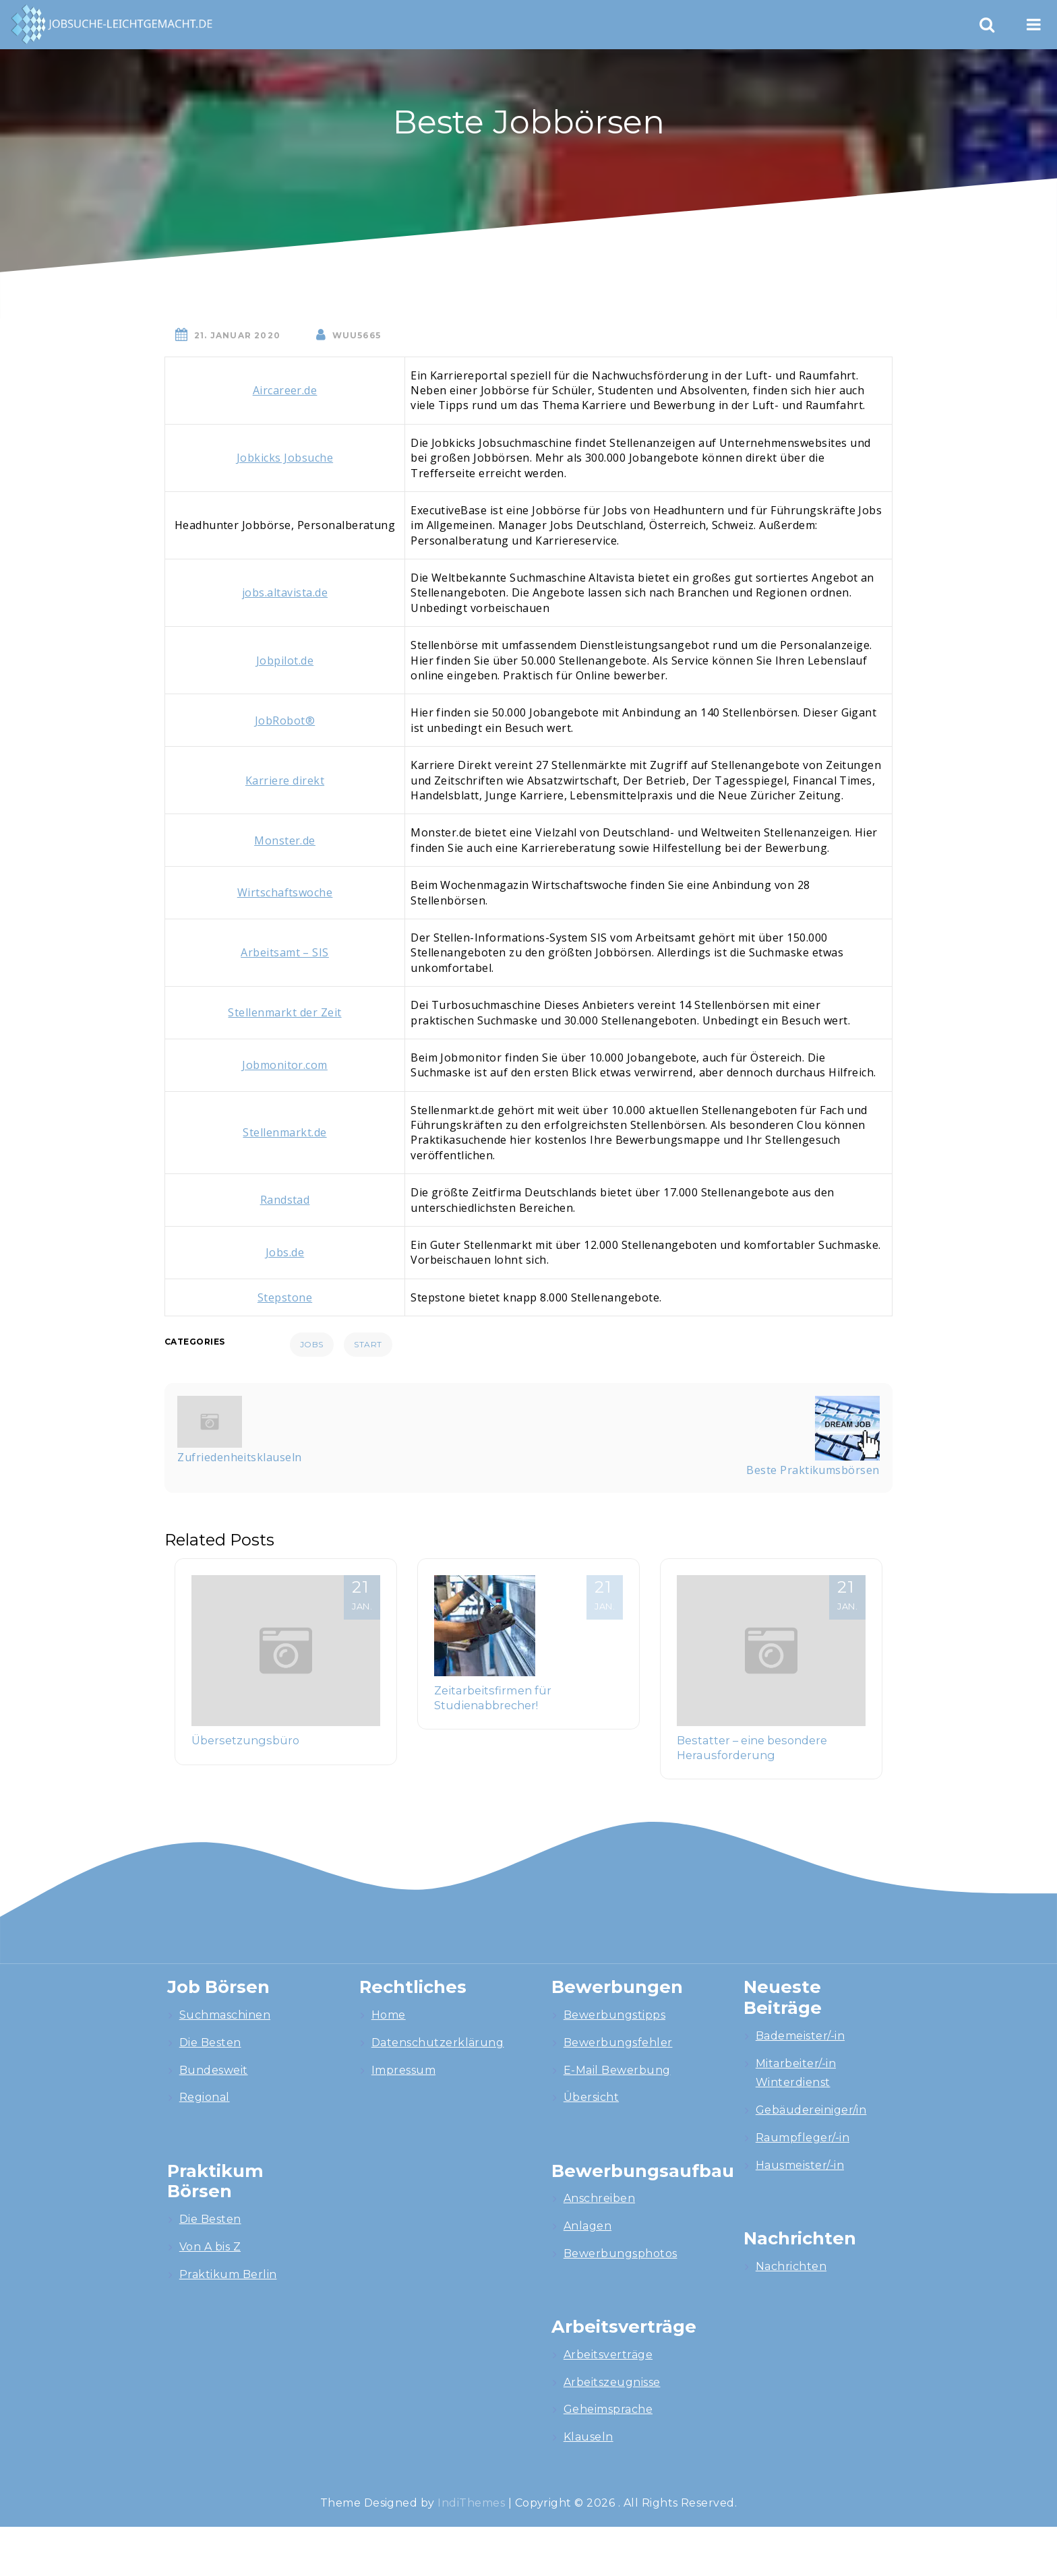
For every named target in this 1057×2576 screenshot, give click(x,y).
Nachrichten (791, 2266)
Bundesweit (213, 2070)
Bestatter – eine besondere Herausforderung (752, 1748)
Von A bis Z (210, 2246)
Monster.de (284, 840)
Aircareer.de (285, 390)
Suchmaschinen (224, 2014)
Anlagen (587, 2225)
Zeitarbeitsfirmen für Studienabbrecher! (492, 1698)
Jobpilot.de (284, 660)
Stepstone (285, 1297)
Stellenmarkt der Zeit (284, 1012)
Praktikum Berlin (228, 2274)
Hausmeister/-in (800, 2165)
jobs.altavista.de (285, 592)
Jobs (312, 1344)
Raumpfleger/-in (802, 2137)
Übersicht (591, 2097)
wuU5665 (356, 335)
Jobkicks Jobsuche (285, 457)
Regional (204, 2097)
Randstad (285, 1199)
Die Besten (210, 2042)
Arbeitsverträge (608, 2354)
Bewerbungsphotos (620, 2253)
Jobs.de (285, 1252)
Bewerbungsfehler (618, 2042)
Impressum (403, 2070)
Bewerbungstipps (614, 2014)
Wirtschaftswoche (285, 892)
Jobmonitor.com (285, 1064)
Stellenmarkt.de (284, 1132)
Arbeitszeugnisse (612, 2382)
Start (368, 1344)
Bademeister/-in (800, 2035)
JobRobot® (285, 720)
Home (388, 2014)
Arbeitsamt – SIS (285, 952)
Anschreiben (599, 2198)
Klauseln (588, 2436)
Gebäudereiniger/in (811, 2110)
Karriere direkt (284, 780)
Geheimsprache (608, 2409)
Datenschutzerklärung (437, 2042)
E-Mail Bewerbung (617, 2070)
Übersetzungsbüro (245, 1740)
